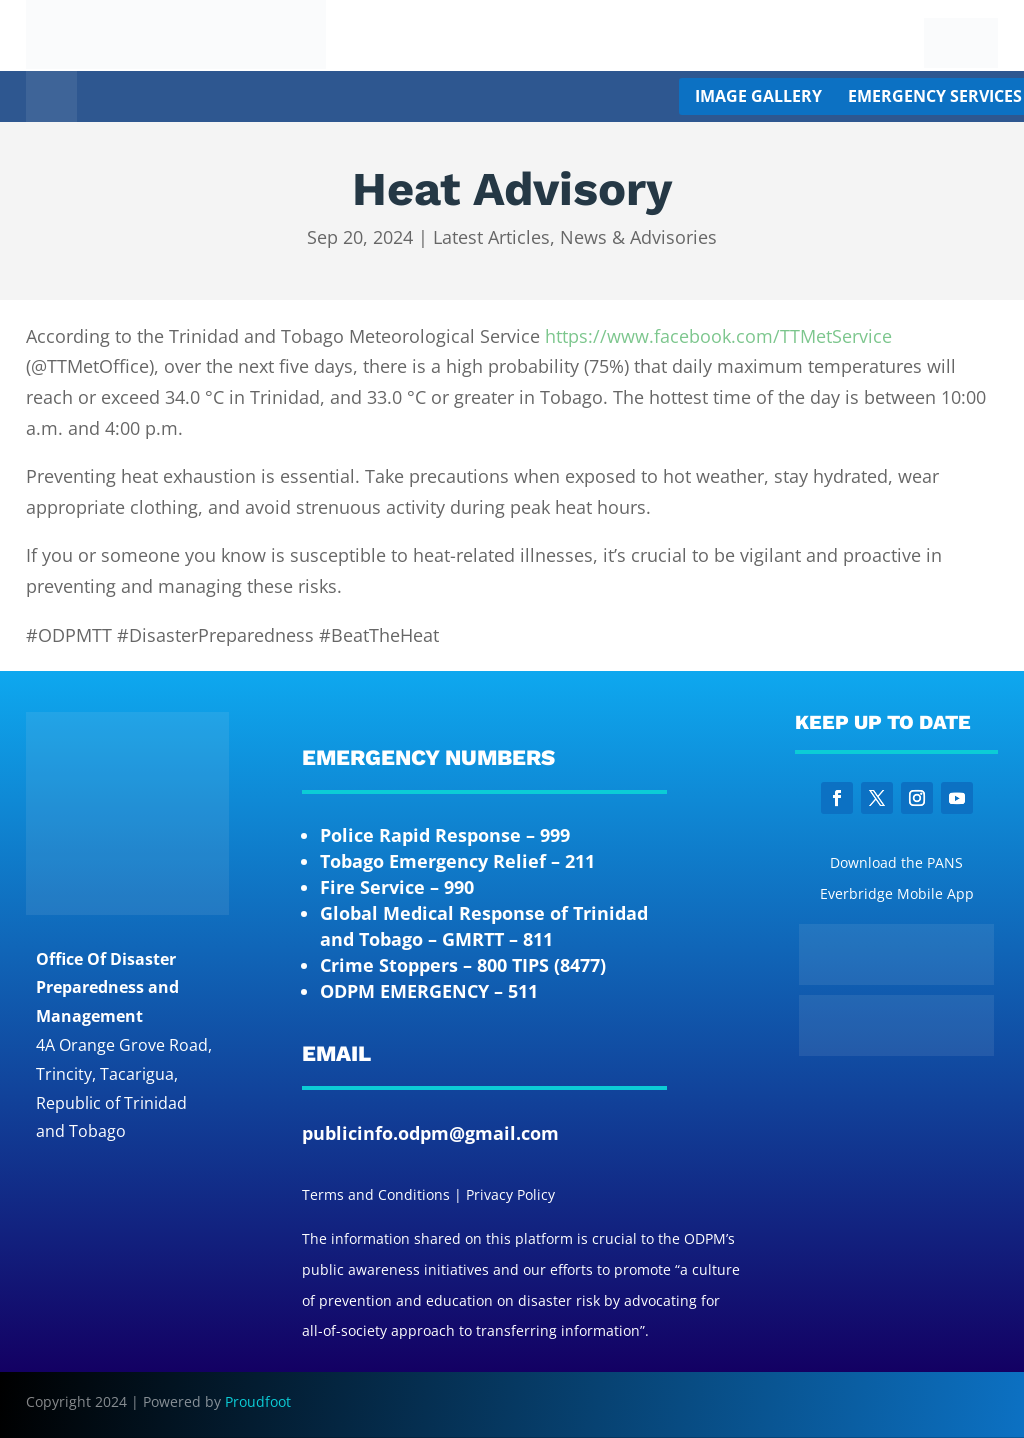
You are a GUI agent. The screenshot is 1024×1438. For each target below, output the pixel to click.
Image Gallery (758, 96)
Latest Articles (491, 237)
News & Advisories (638, 237)
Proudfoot (258, 1401)
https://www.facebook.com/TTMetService (718, 336)
